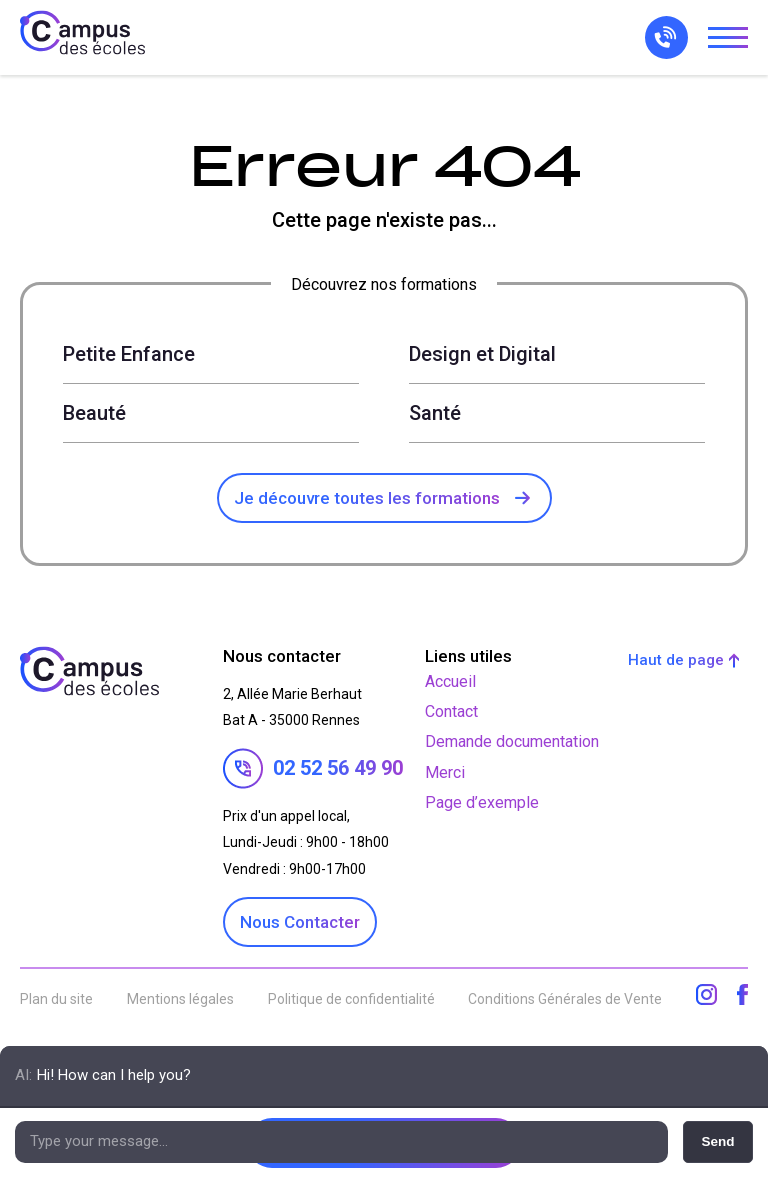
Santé (435, 413)
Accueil (450, 681)
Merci (445, 772)
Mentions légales (180, 999)
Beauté (94, 413)
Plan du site (56, 999)
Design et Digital (482, 354)
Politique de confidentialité (351, 999)
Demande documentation (512, 741)
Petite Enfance (129, 354)
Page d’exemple (482, 802)
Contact (451, 711)
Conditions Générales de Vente (565, 999)
